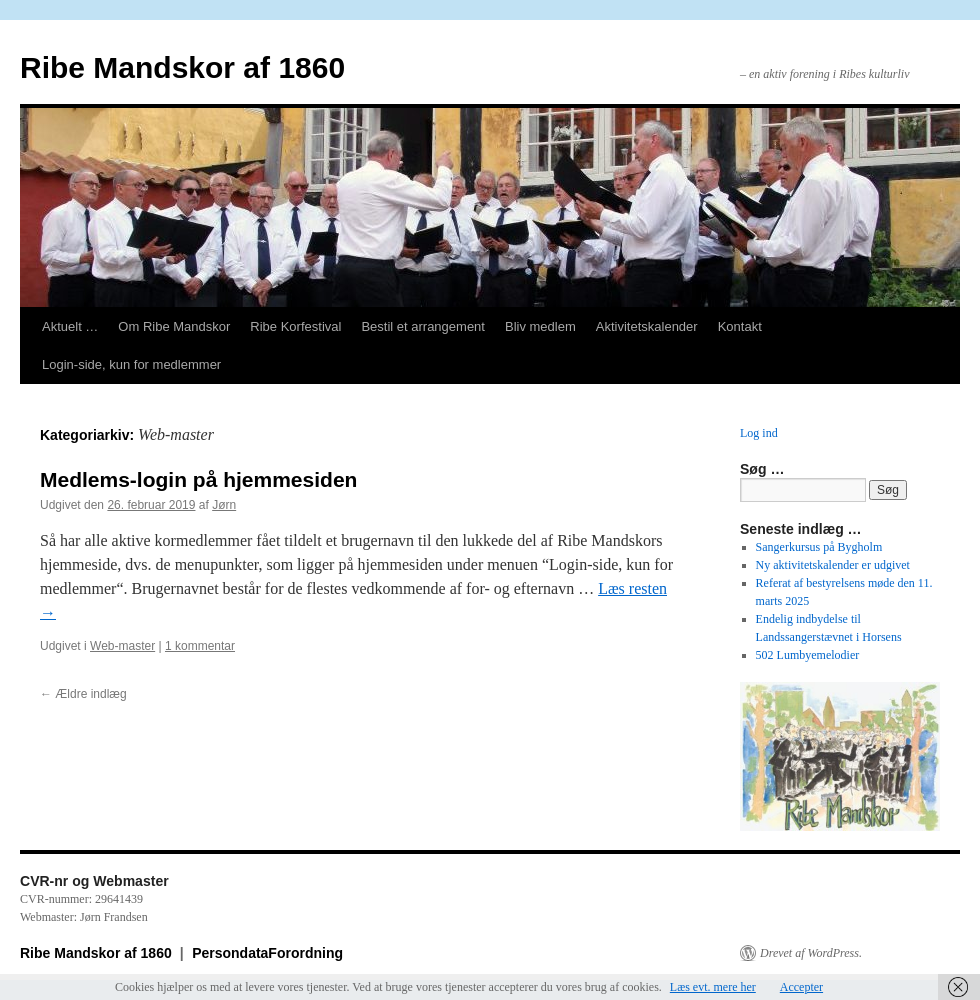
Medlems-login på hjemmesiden (198, 479)
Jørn (224, 505)
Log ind (759, 433)
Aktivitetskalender (647, 326)
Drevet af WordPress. (811, 953)
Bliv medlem (540, 326)
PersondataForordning (267, 953)
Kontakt (740, 326)
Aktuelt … (70, 326)
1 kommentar (200, 646)
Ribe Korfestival (295, 326)
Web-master (122, 646)
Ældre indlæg (83, 694)
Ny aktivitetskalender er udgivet (833, 565)
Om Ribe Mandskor (174, 326)
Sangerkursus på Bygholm (819, 547)
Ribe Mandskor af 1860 (182, 67)
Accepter (801, 987)
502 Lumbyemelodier (808, 655)
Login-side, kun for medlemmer (131, 364)
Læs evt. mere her (713, 987)
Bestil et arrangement (423, 326)
